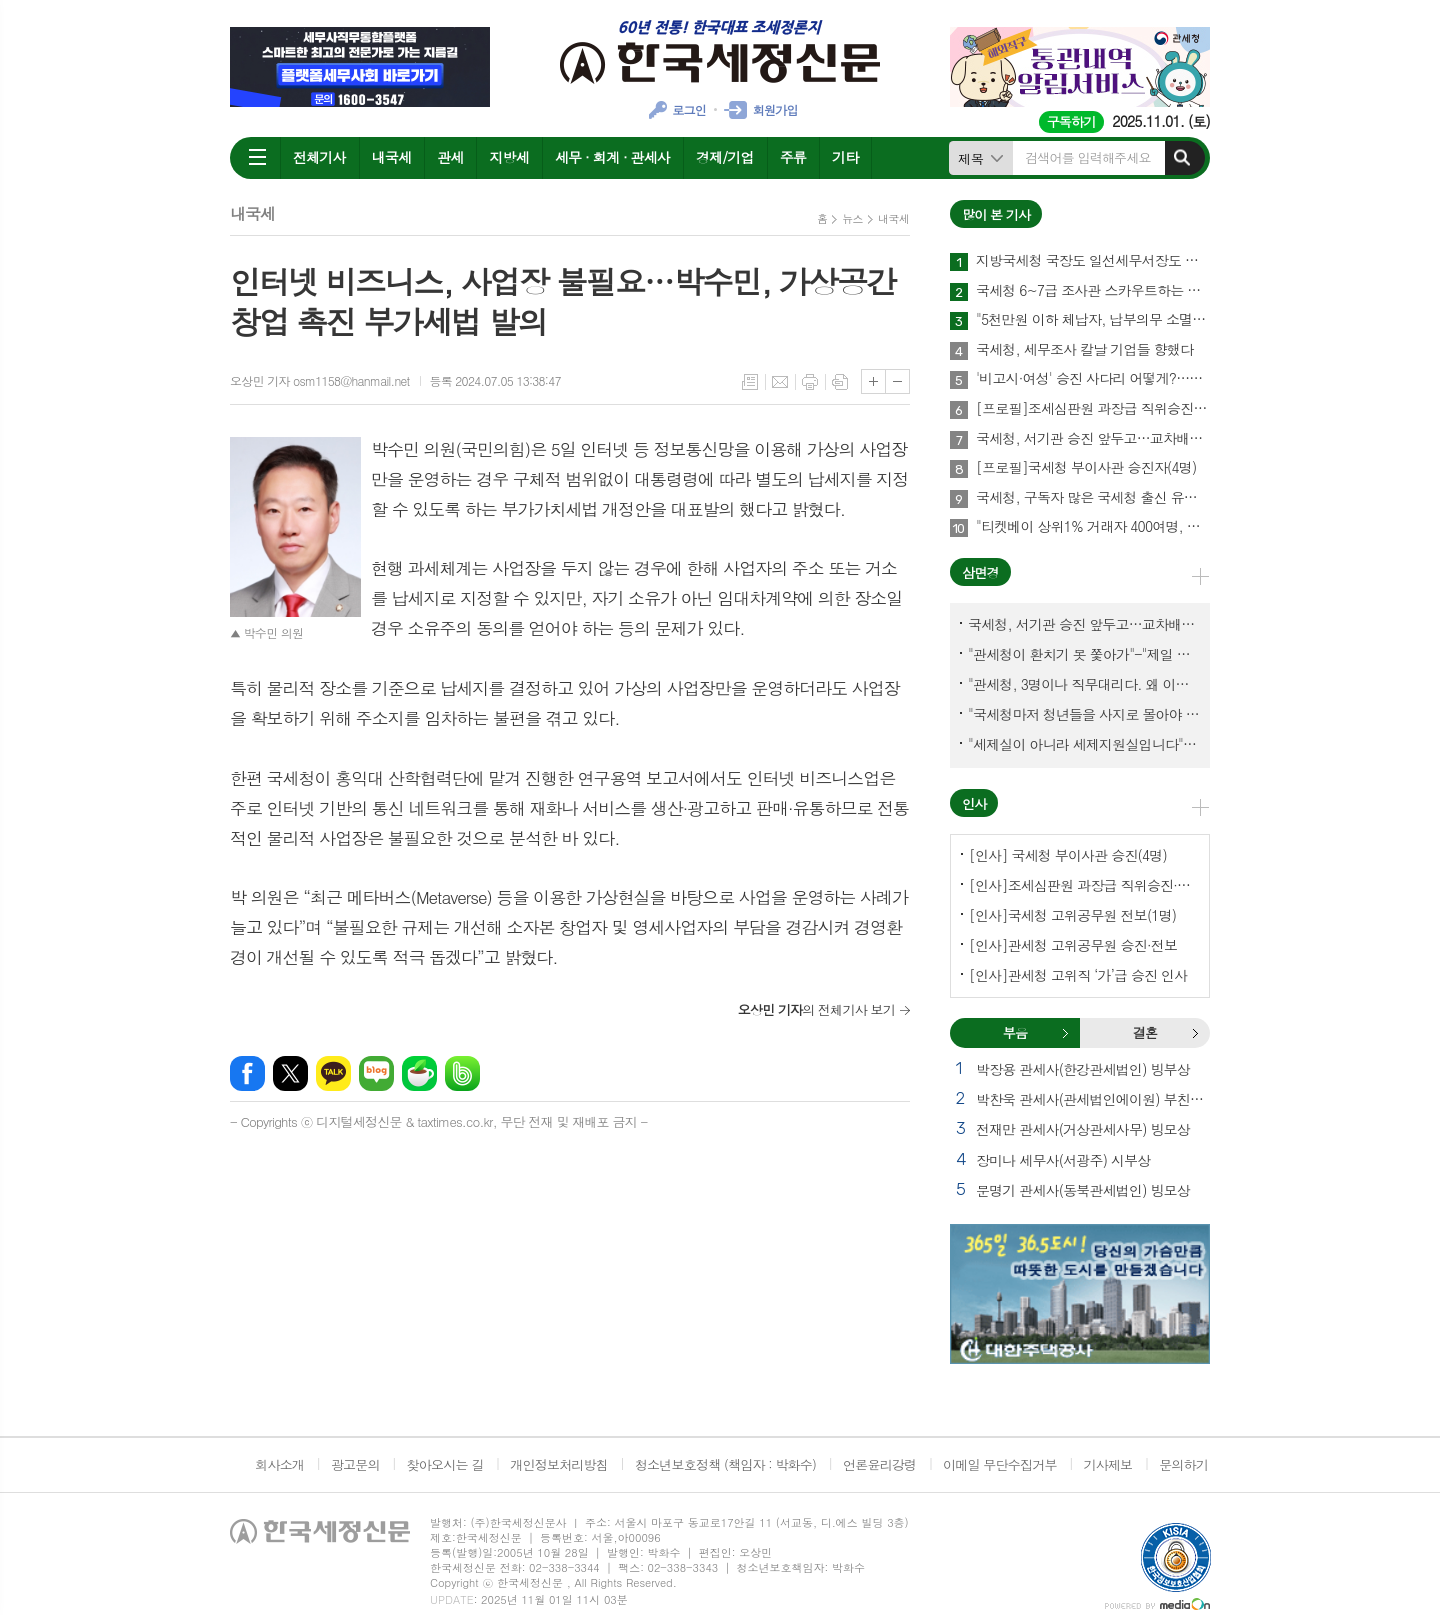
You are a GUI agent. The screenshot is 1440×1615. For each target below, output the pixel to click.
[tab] (1015, 1033)
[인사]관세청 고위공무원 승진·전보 (1073, 945)
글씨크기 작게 (897, 381)
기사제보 (1107, 1464)
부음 (1065, 1033)
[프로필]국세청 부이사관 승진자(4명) (1086, 468)
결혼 (1195, 1033)
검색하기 (1182, 158)
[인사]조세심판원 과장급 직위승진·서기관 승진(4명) (1084, 885)
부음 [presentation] (1015, 1032)
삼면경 (980, 572)
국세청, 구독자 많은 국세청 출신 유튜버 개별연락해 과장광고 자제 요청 (1093, 498)
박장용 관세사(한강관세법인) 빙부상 (1083, 1069)
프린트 (810, 382)
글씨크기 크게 (873, 381)
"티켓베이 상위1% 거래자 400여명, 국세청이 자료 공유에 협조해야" (1093, 527)
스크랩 (840, 382)
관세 (450, 157)
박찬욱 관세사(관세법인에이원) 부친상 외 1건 (1093, 1099)
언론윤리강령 (879, 1464)
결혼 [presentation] (1145, 1032)
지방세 (508, 157)
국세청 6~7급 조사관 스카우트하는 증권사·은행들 (1093, 291)
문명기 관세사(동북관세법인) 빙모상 (1083, 1190)
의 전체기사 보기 (816, 1009)
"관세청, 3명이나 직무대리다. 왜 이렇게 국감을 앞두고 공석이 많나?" (1084, 684)
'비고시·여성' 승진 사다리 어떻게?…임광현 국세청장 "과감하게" (1093, 379)
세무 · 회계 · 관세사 (612, 157)
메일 (780, 382)
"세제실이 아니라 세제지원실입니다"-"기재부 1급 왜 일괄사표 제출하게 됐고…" (1084, 744)
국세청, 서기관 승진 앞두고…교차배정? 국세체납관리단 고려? (1093, 439)
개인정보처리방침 (559, 1464)
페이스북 (247, 1073)
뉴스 (852, 218)
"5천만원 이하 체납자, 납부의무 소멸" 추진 (1093, 320)
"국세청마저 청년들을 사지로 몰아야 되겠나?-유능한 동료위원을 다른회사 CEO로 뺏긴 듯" (1084, 714)
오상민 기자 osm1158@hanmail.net (320, 380)
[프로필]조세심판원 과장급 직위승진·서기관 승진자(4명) (1093, 409)
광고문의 (355, 1464)
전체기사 (319, 157)
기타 (845, 157)
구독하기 (1071, 121)
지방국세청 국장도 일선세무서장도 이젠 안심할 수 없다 (1093, 261)
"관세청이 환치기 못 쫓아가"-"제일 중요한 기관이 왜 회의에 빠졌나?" (1084, 654)
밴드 (462, 1073)
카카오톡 (333, 1073)
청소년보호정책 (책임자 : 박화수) (725, 1464)
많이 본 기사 (996, 214)
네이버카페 (419, 1073)
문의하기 (1183, 1464)
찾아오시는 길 (445, 1464)
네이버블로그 (376, 1073)
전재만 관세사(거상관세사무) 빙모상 (1083, 1129)
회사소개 (279, 1464)
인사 (974, 803)
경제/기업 (725, 157)
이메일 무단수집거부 (1000, 1464)
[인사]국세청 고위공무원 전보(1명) (1072, 915)
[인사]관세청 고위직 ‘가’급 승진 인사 (1078, 975)
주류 (793, 157)
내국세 (391, 157)
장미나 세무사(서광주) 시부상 (1063, 1160)
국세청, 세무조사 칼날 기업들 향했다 (1084, 350)
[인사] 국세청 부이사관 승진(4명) (1068, 855)
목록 (750, 382)
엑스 (290, 1073)
